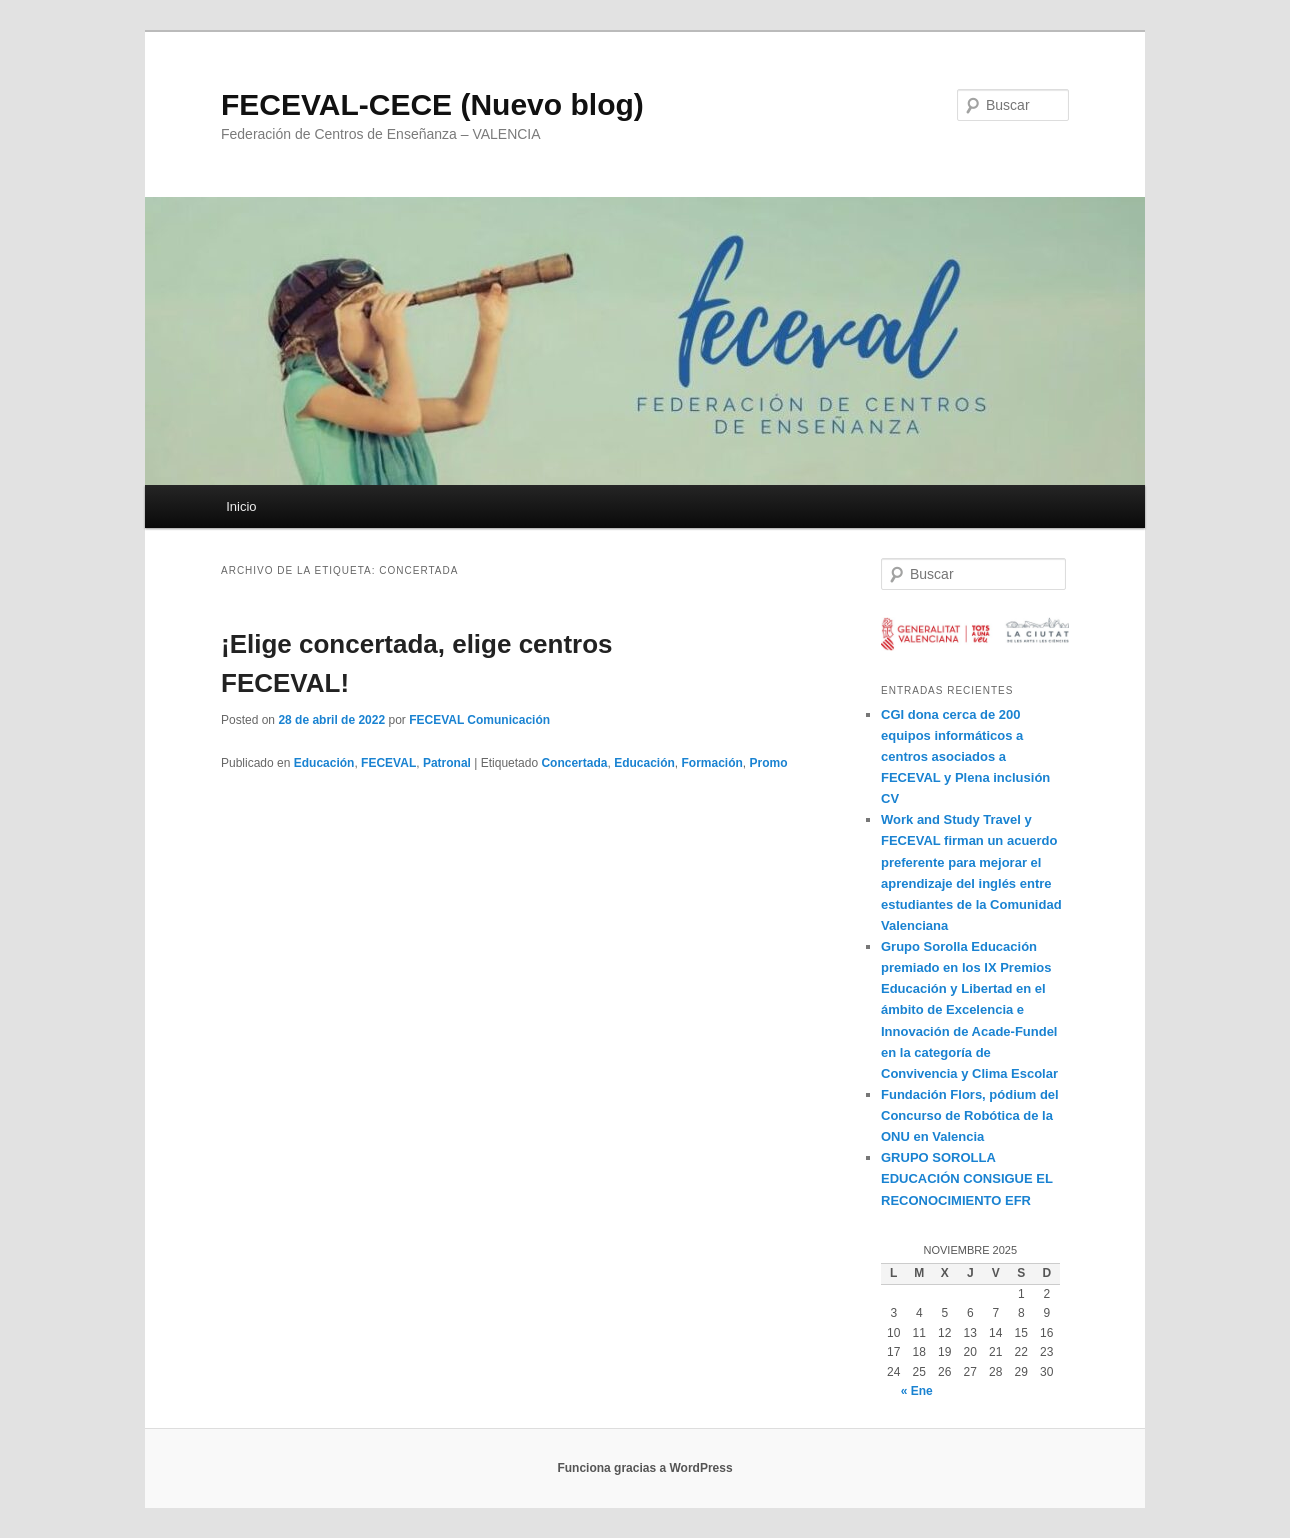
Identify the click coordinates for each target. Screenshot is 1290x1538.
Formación (712, 763)
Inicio (241, 506)
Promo (769, 763)
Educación (324, 763)
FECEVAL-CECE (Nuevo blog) (432, 104)
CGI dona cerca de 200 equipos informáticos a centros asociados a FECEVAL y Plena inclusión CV (965, 757)
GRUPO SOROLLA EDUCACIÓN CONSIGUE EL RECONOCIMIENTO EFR (967, 1178)
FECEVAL (388, 763)
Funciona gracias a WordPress (644, 1468)
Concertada (574, 763)
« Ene (917, 1391)
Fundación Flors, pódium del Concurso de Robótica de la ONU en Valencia (970, 1115)
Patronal (447, 763)
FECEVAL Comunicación (479, 720)
